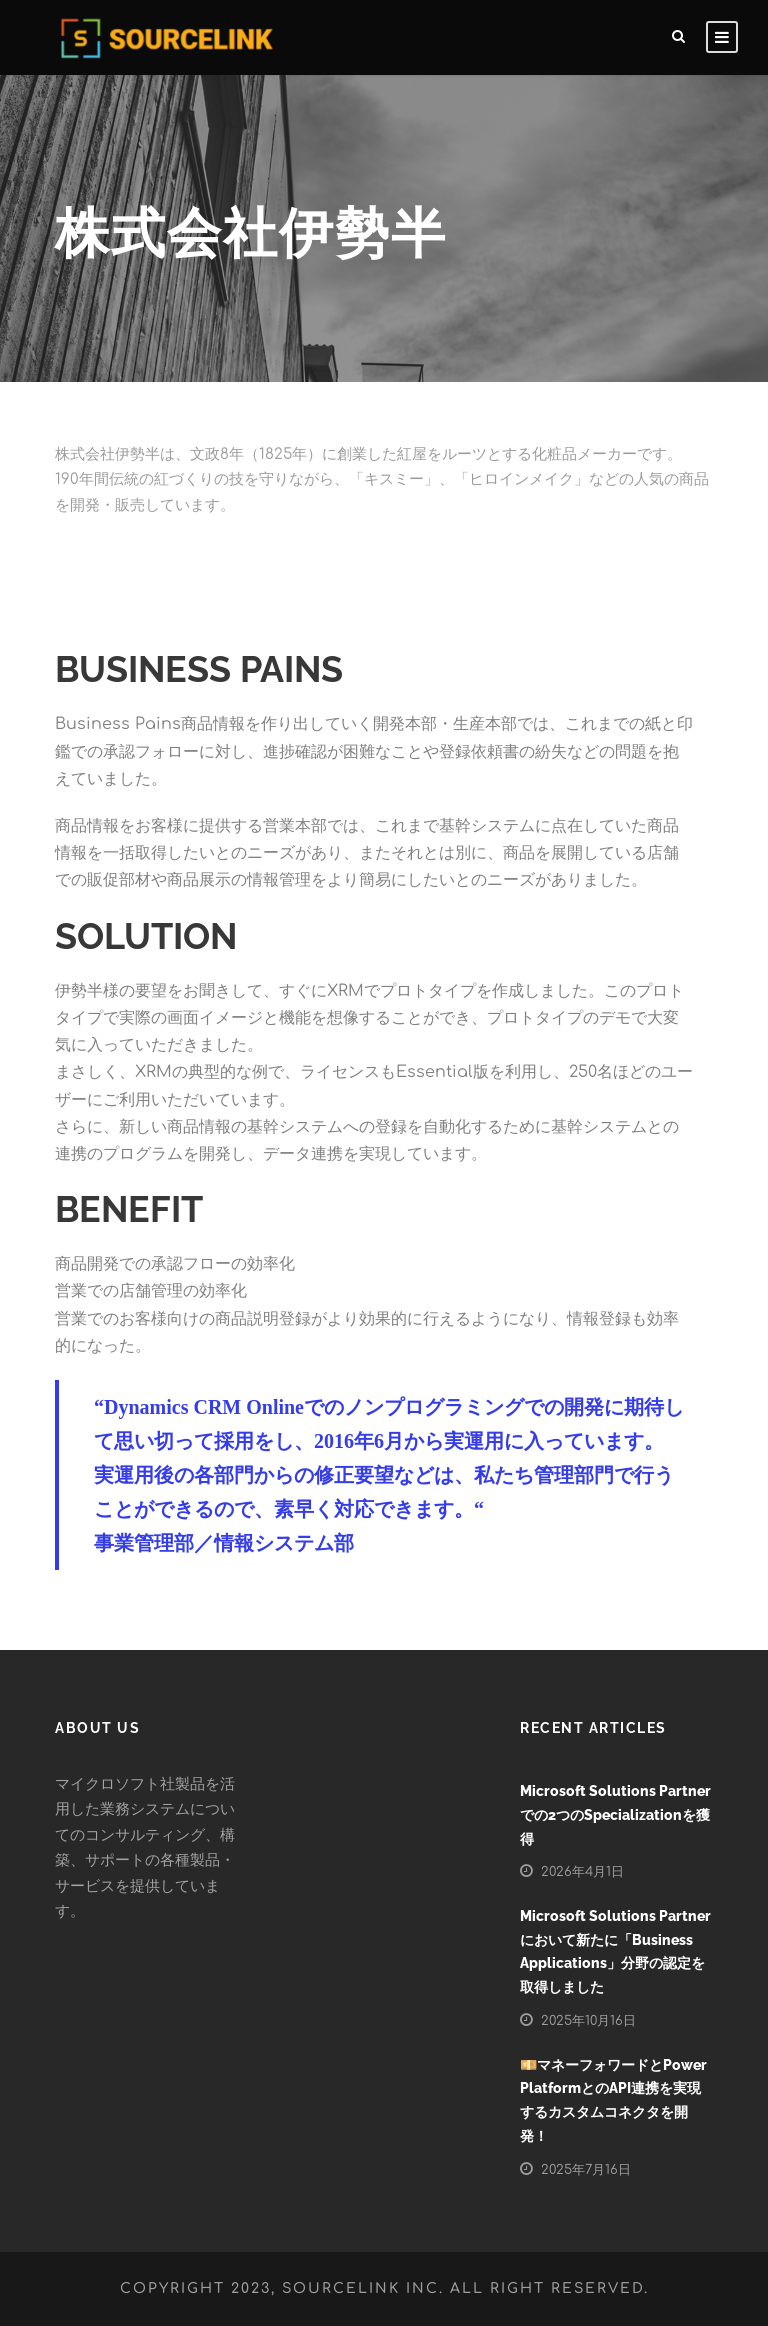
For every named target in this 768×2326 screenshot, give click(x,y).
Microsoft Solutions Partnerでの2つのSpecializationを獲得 (615, 1815)
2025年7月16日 (586, 2170)
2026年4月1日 (582, 1872)
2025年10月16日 (588, 2021)
